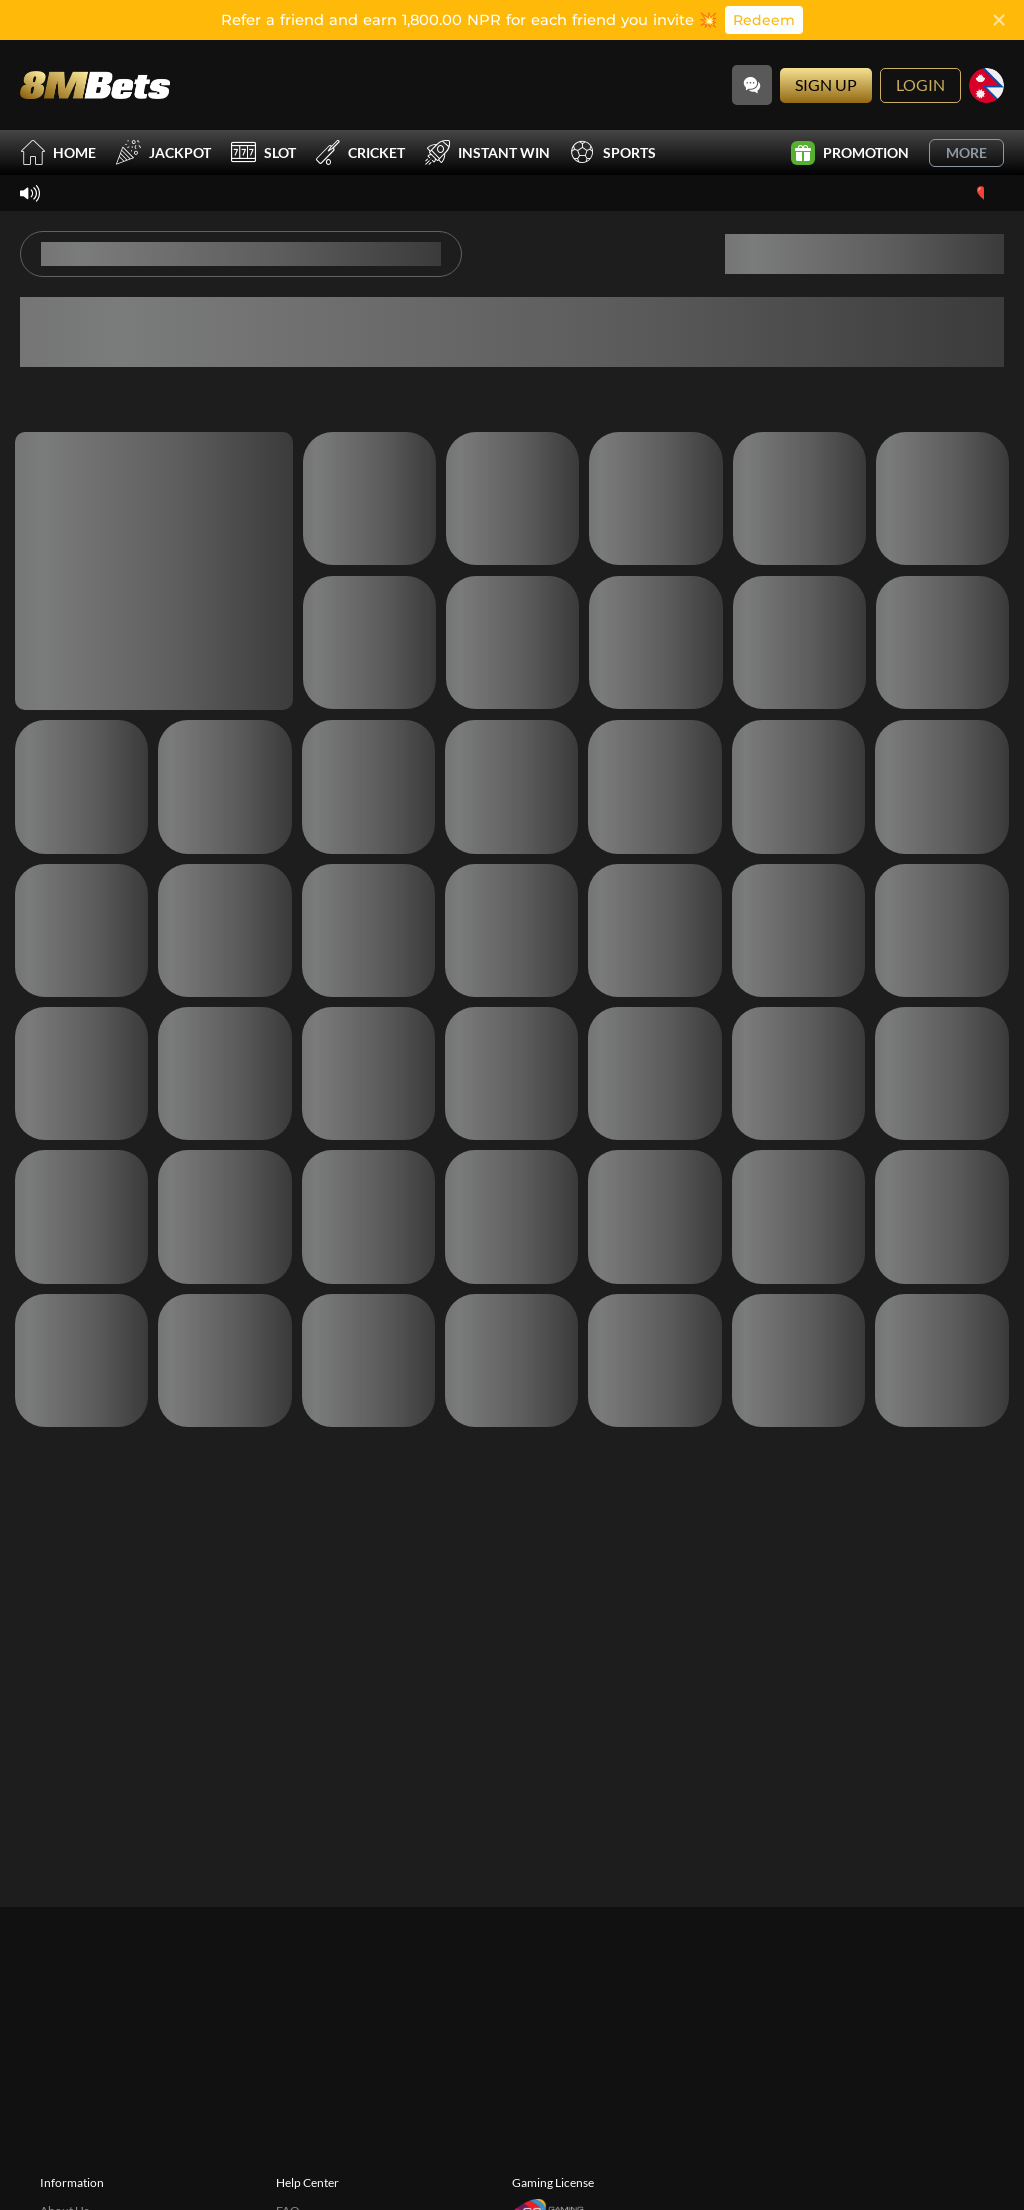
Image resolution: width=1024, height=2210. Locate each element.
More (966, 152)
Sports (613, 152)
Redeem (764, 20)
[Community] (752, 85)
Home (58, 152)
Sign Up (826, 84)
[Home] (95, 84)
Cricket (360, 152)
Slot (263, 152)
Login (920, 84)
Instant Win (487, 152)
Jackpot (163, 152)
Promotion (850, 153)
